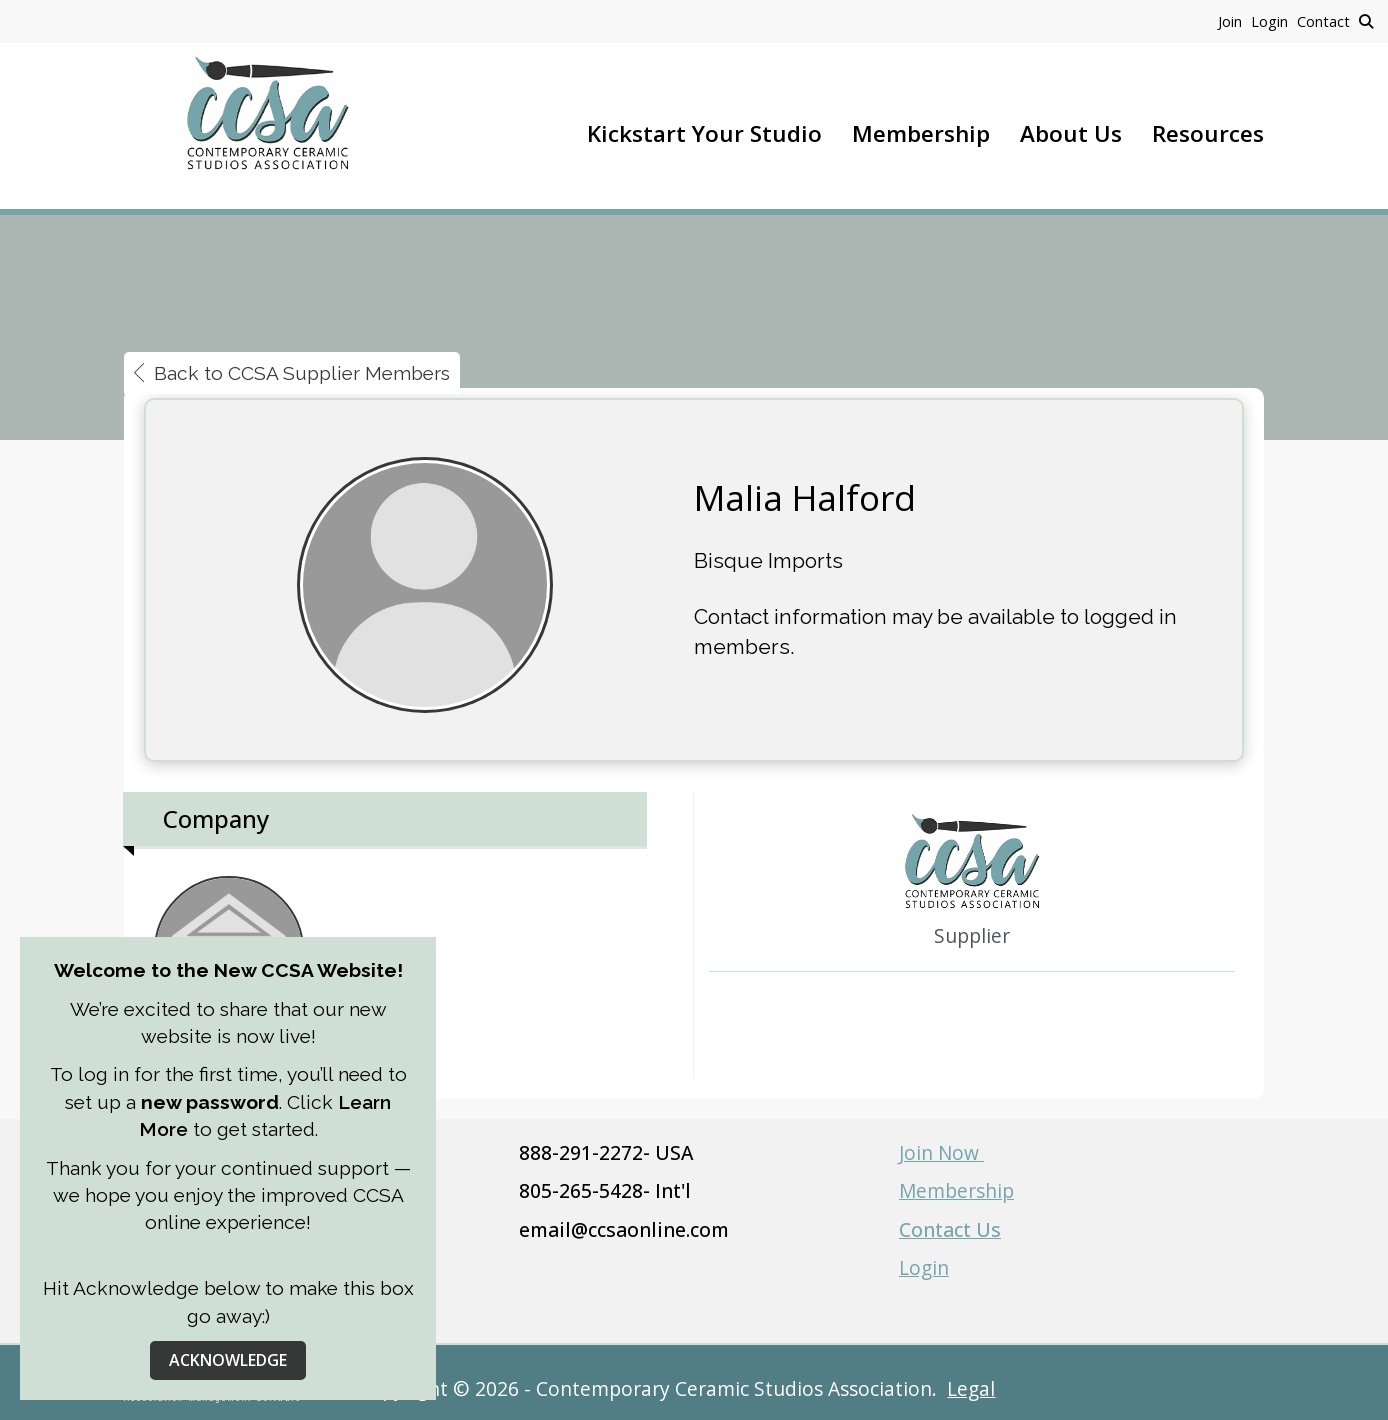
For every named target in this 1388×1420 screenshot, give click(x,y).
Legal (971, 1388)
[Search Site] (1366, 21)
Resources (1208, 133)
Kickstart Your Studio (704, 133)
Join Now (941, 1152)
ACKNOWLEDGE (228, 1360)
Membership (921, 133)
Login (924, 1267)
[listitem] (1234, 21)
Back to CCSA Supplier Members (292, 373)
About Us (1071, 133)
